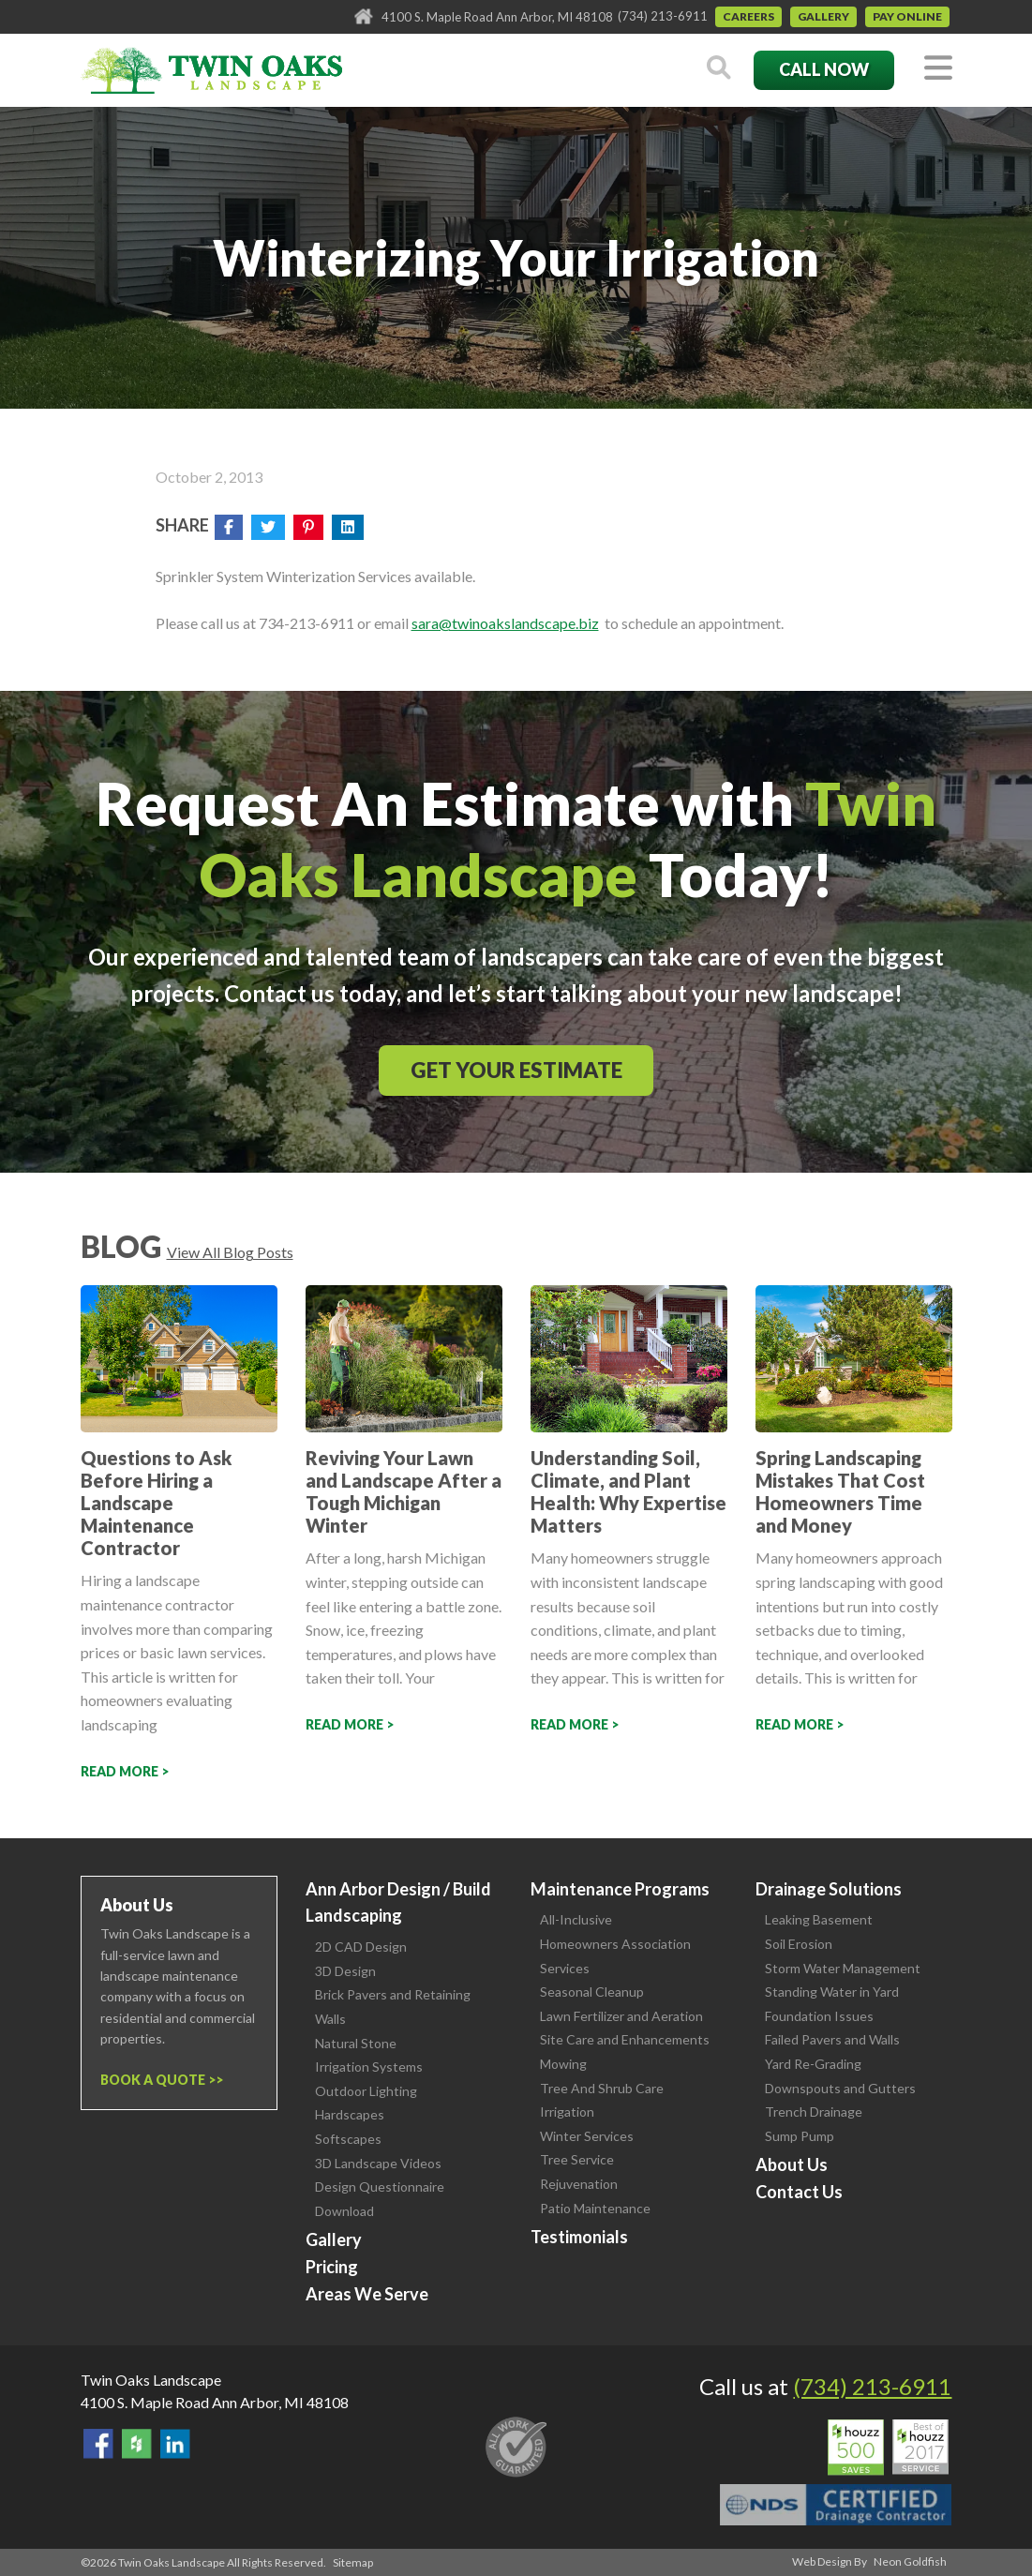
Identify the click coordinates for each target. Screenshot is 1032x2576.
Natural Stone (355, 2043)
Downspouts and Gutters (840, 2088)
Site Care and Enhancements (625, 2039)
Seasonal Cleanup (592, 1991)
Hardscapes (349, 2114)
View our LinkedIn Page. (175, 2444)
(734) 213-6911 (663, 15)
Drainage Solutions (828, 1889)
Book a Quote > (158, 2080)
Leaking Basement (819, 1919)
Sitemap (353, 2562)
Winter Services (587, 2136)
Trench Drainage (813, 2111)
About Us (791, 2164)
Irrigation (567, 2111)
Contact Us (799, 2191)
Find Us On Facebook (98, 2444)
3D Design (345, 1971)
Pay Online (907, 16)
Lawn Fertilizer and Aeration (621, 2016)
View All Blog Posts (230, 1252)
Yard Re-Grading (813, 2064)
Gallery (823, 16)
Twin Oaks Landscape (151, 2380)
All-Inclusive (576, 1919)
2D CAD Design (361, 1946)
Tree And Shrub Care (602, 2088)
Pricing (332, 2266)
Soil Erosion (798, 1944)
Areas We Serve (367, 2294)
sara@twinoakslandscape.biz (505, 623)
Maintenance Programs (620, 1889)
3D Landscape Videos (378, 2163)
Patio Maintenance (595, 2208)
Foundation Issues (819, 2016)
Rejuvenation (579, 2184)
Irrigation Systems (369, 2066)
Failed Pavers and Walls (832, 2039)
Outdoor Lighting (366, 2091)
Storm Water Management (842, 1968)
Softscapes (348, 2139)
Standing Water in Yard (832, 1991)
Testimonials (579, 2236)
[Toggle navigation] (938, 69)
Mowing (563, 2064)
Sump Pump (799, 2136)
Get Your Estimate (516, 1070)
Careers (748, 16)
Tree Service (577, 2159)
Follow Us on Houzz (137, 2444)
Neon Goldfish (910, 2561)
